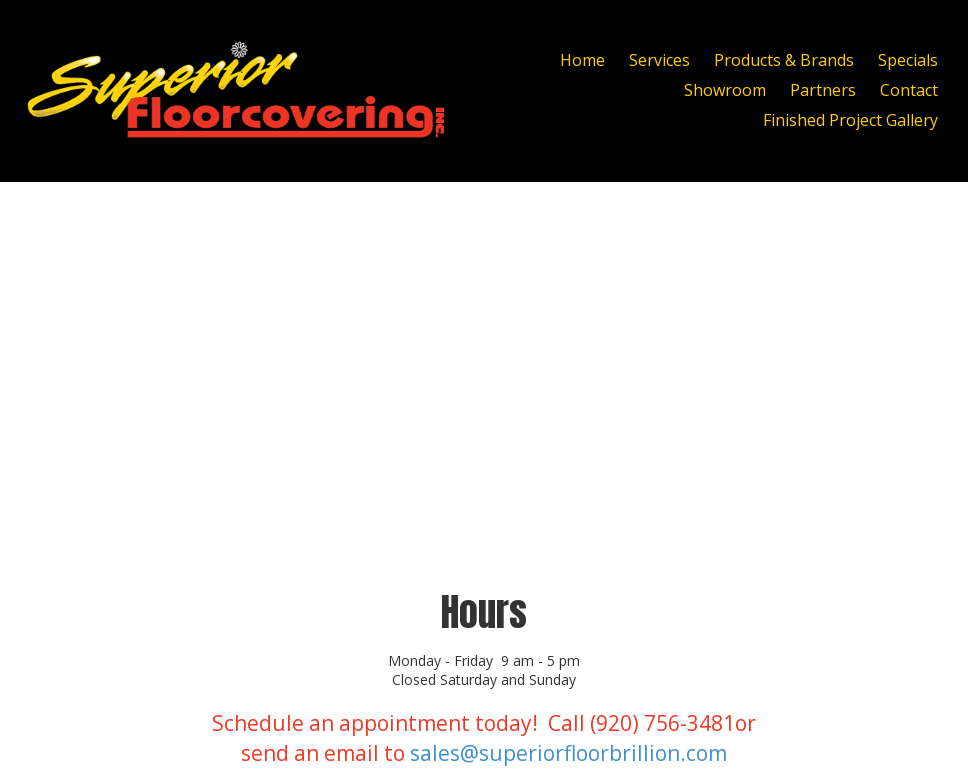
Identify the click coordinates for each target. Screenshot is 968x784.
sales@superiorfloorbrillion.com (568, 753)
